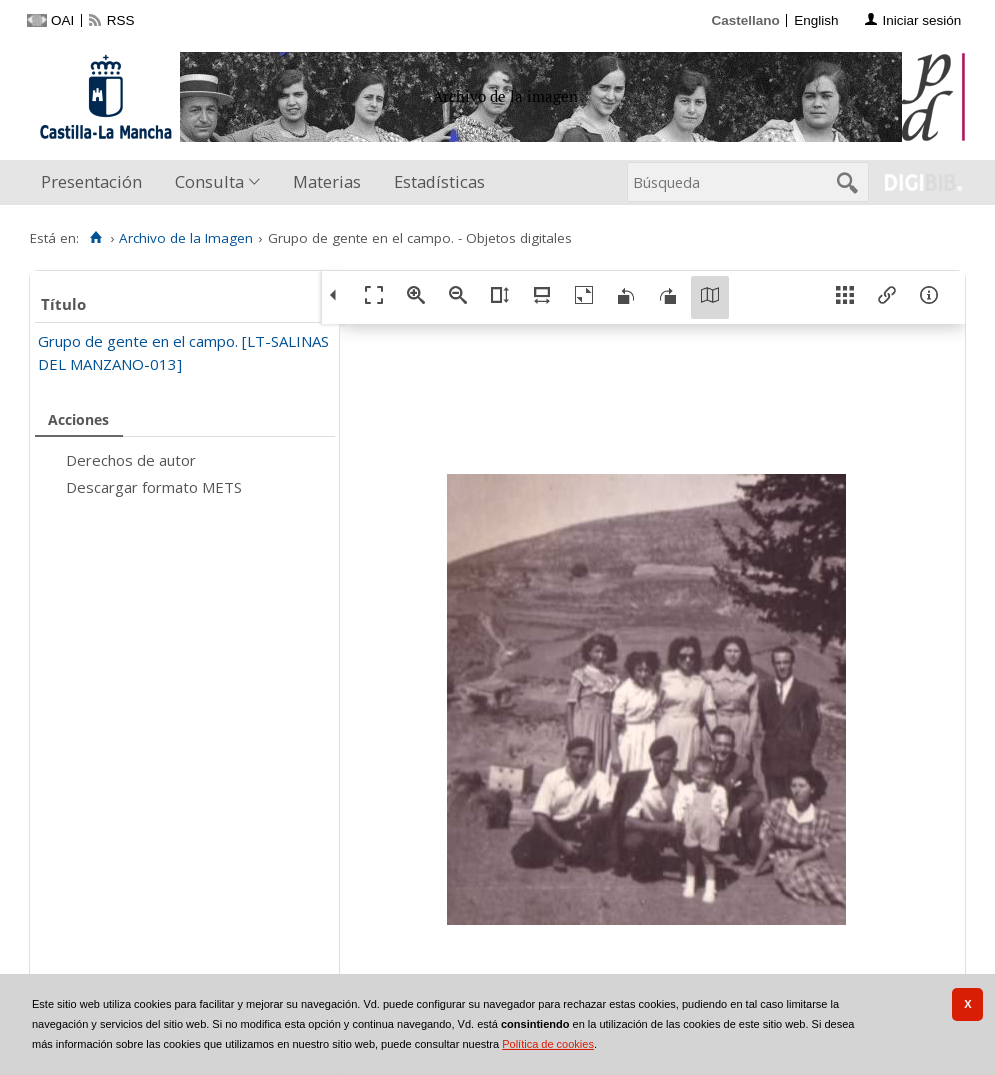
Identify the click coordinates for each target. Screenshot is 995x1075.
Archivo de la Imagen (186, 238)
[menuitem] (96, 182)
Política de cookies (548, 1044)
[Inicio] (95, 238)
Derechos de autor (131, 460)
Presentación (91, 181)
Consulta (209, 181)
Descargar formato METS (154, 487)
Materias (327, 181)
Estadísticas (439, 181)
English (816, 20)
